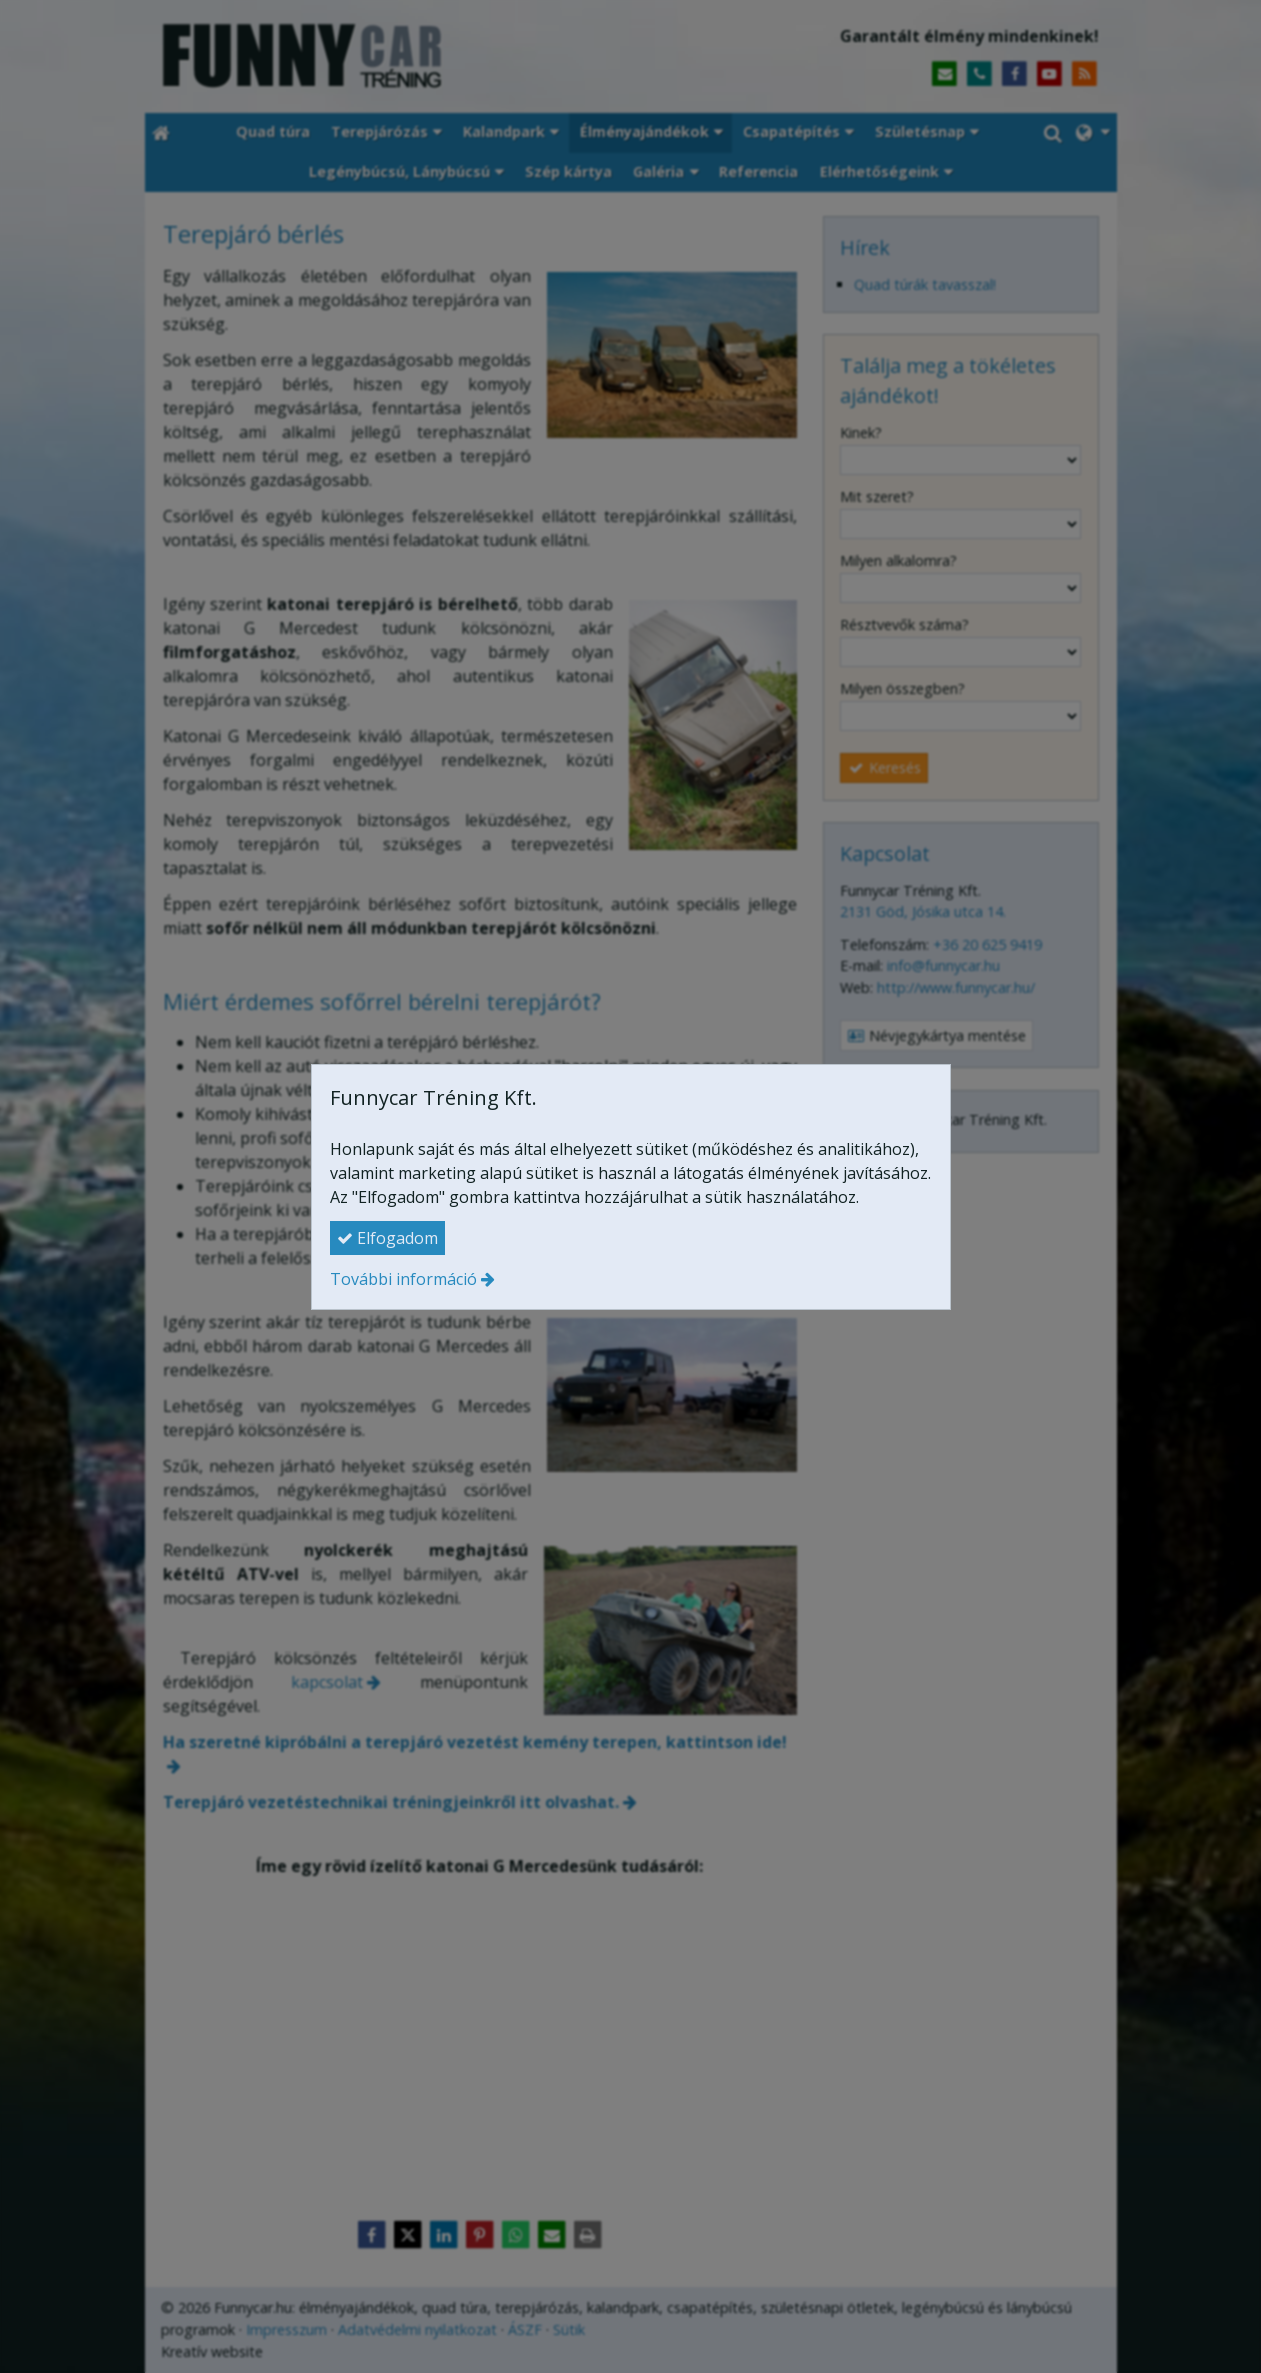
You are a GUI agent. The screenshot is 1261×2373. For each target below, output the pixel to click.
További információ (403, 1279)
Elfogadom (387, 1238)
